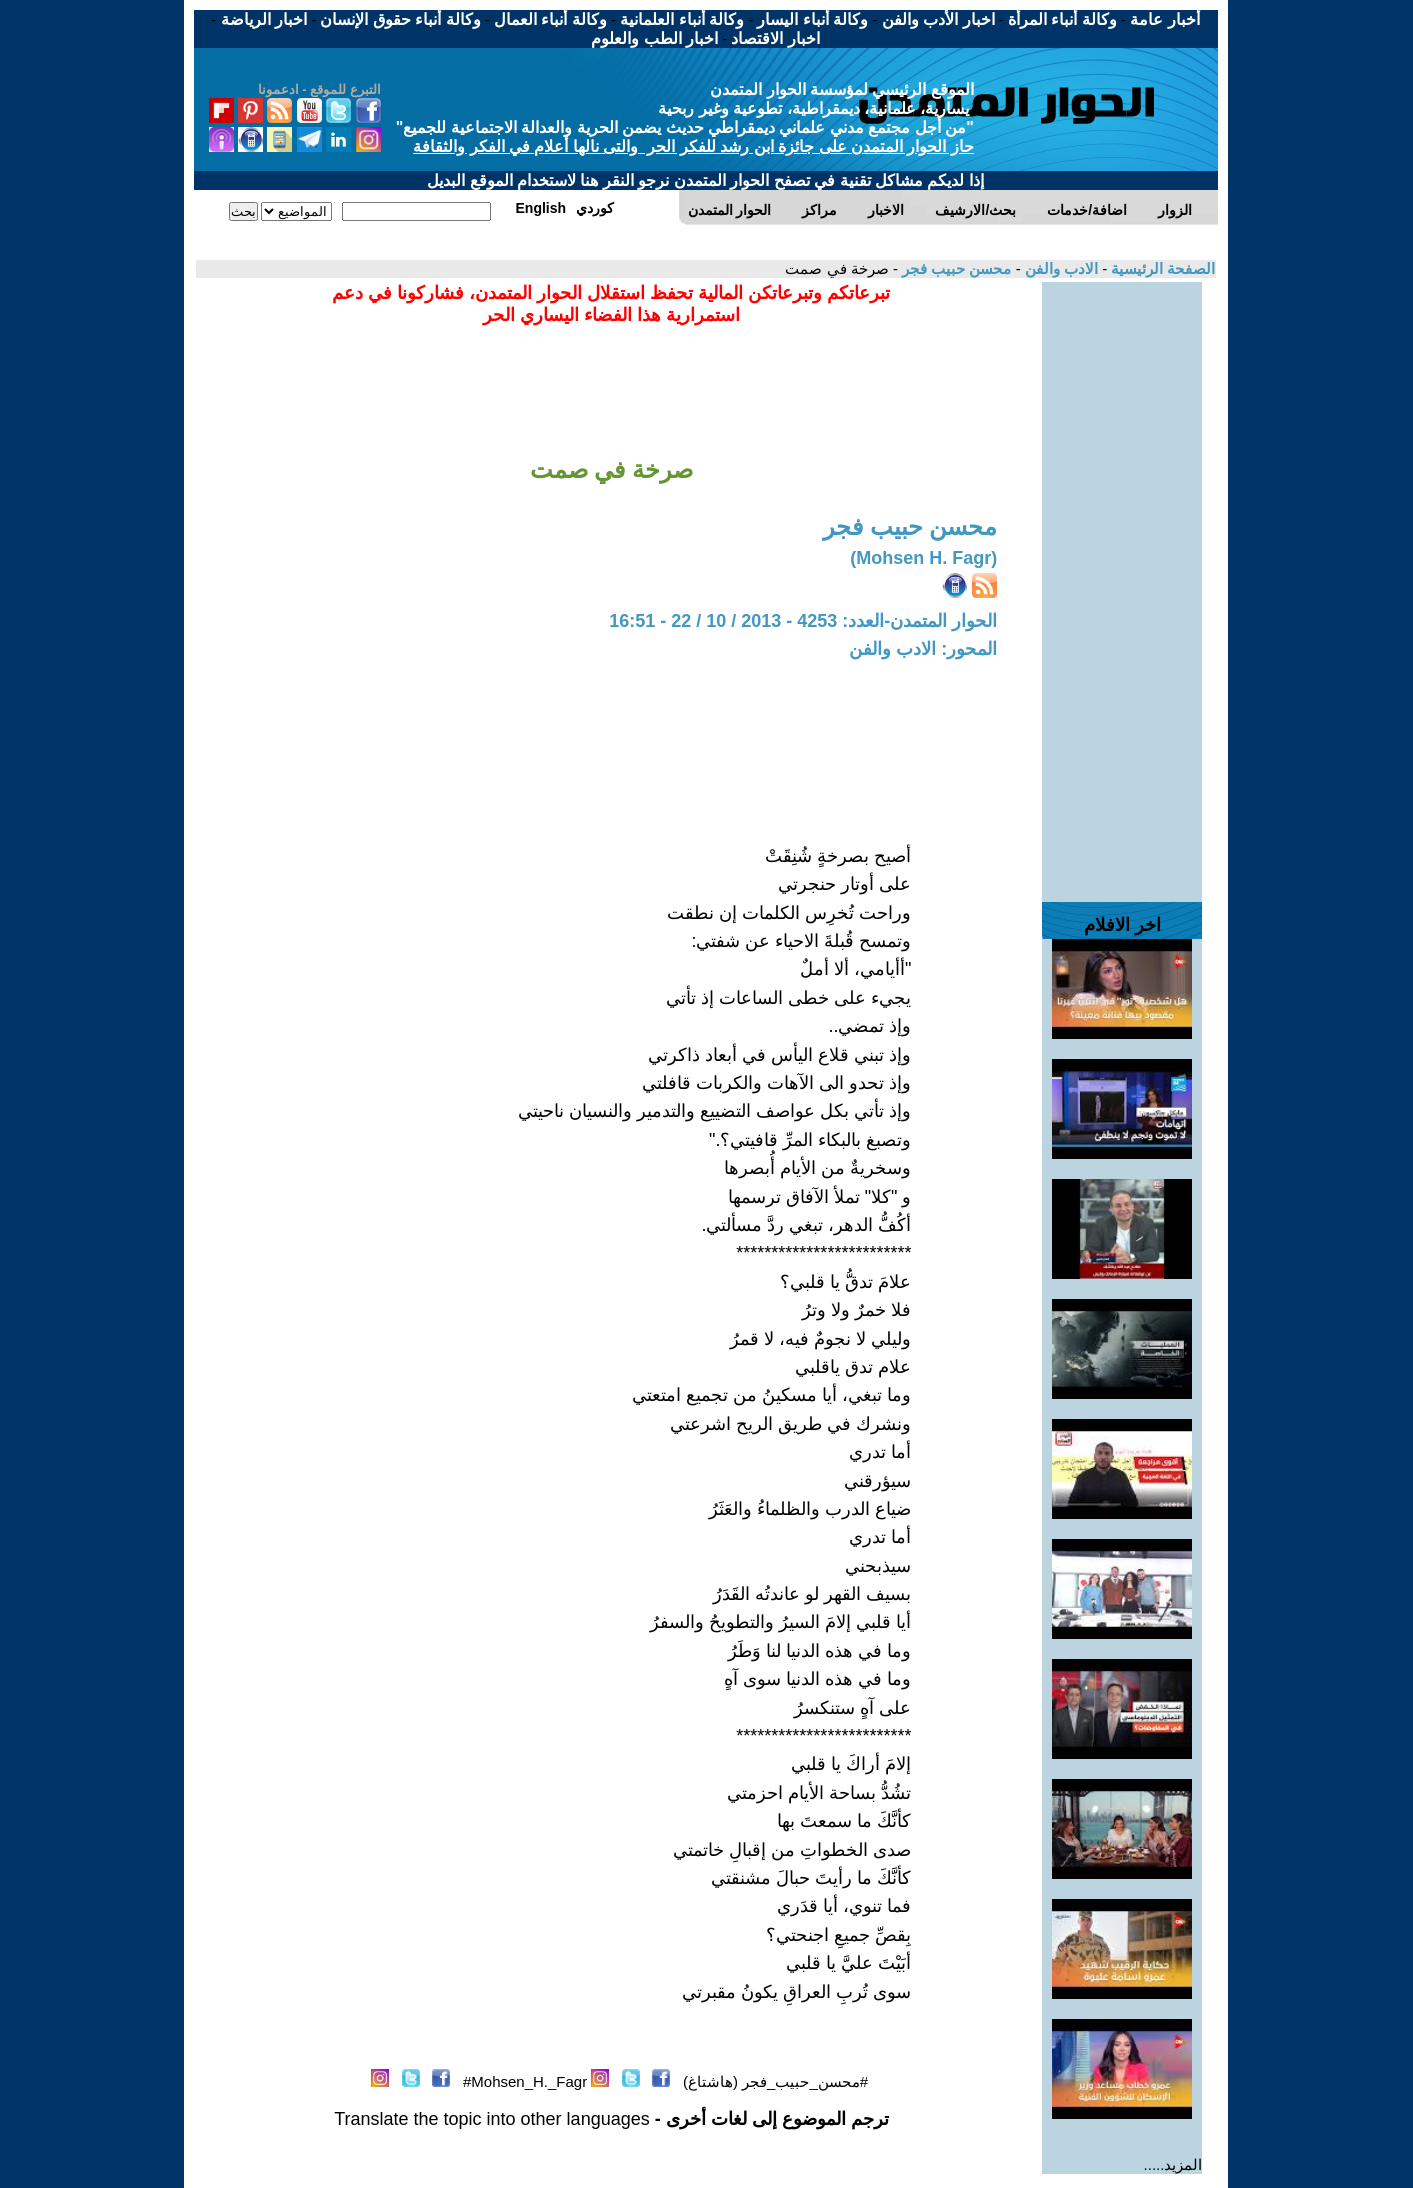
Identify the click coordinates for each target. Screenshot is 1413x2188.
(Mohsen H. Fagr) (923, 558)
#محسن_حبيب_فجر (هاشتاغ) (775, 2081)
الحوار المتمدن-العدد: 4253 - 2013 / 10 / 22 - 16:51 (803, 621)
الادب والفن (1059, 268)
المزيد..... (1173, 2164)
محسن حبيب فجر (955, 268)
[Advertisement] (1122, 582)
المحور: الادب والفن (923, 649)
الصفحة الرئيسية (1161, 268)
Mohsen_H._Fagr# (525, 2081)
